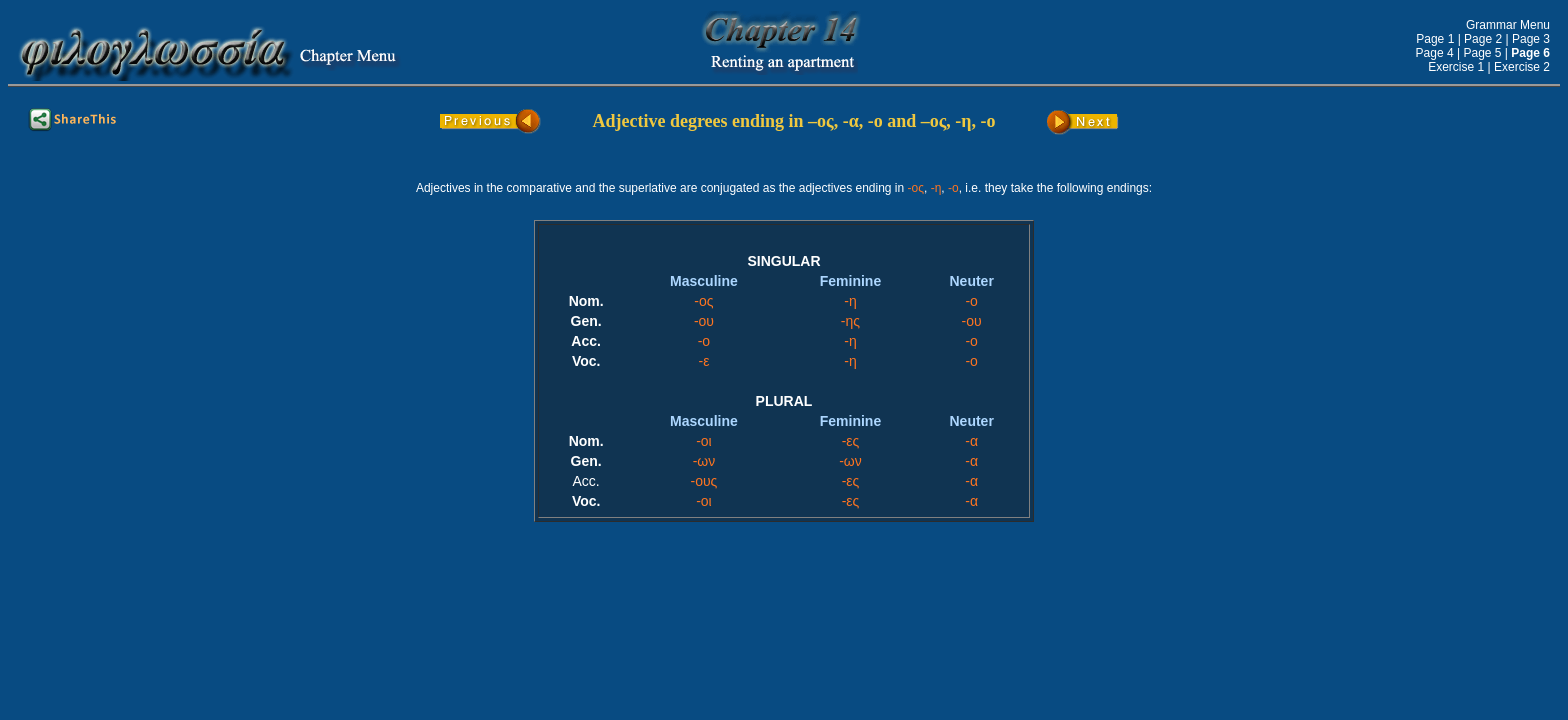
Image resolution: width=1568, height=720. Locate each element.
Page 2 (1483, 39)
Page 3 (1531, 39)
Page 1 (1435, 39)
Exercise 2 (1522, 67)
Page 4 (1435, 53)
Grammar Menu (1508, 25)
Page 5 (1482, 53)
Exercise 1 (1456, 67)
